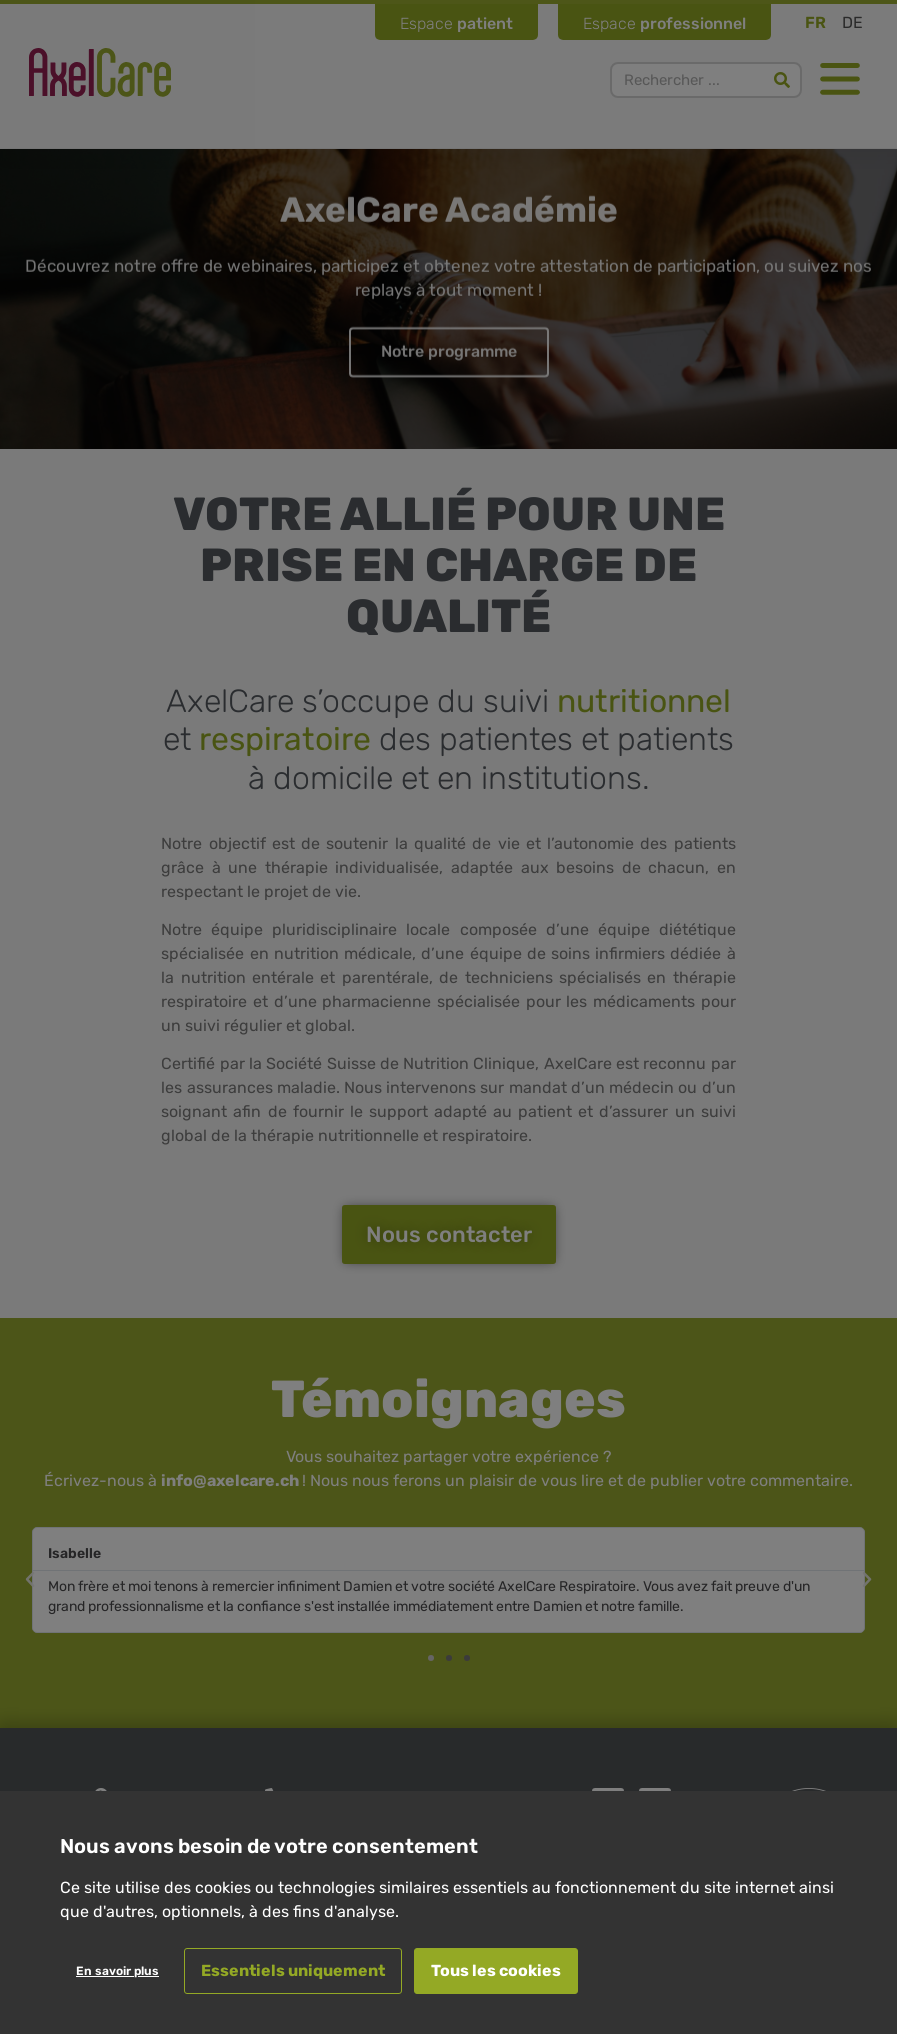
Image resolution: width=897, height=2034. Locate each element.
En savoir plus (117, 1971)
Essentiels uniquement (293, 1970)
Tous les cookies (496, 1970)
